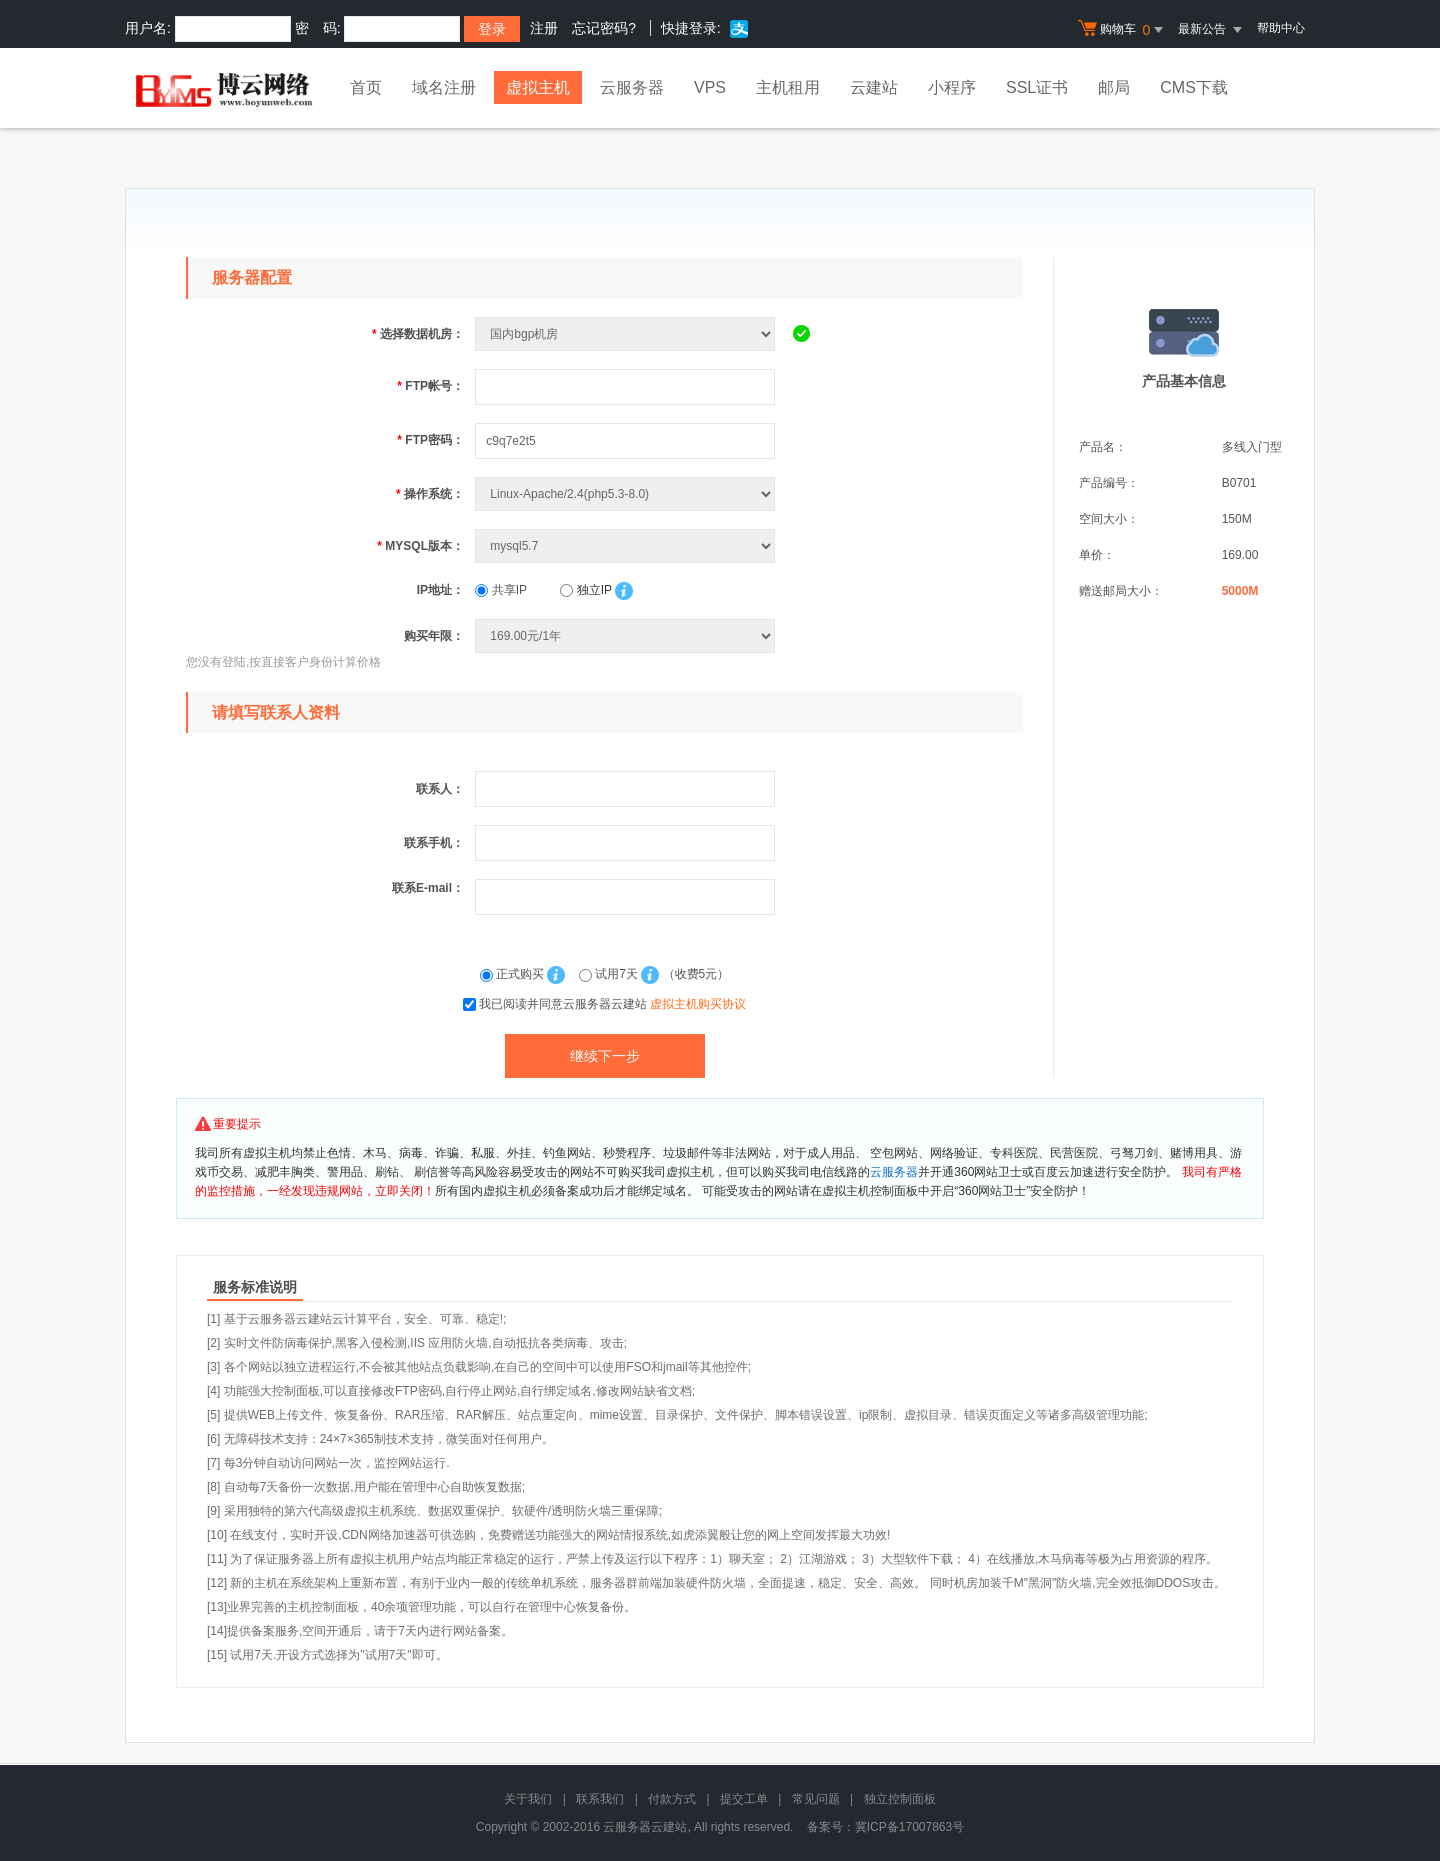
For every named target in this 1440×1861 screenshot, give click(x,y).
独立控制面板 (900, 1799)
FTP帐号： (430, 386)
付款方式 (672, 1799)
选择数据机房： (418, 334)
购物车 (1123, 30)
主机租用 (788, 87)
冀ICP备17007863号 (909, 1827)
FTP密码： (430, 440)
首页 (366, 87)
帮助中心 (1281, 28)
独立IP (585, 590)
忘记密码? (604, 28)
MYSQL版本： (420, 546)
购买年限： (434, 636)
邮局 (1114, 87)
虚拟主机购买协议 (698, 1004)
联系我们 (600, 1799)
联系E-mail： (428, 888)
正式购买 (514, 974)
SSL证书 (1037, 87)
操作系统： (430, 494)
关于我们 (528, 1799)
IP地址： (440, 590)
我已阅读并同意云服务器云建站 (612, 1004)
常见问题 (816, 1799)
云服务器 (632, 87)
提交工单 (744, 1799)
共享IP (501, 590)
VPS (710, 87)
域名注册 (444, 87)
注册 (544, 28)
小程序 (952, 87)
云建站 (874, 87)
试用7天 (610, 974)
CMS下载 (1194, 87)
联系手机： (434, 843)
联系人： (440, 789)
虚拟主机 (538, 87)
